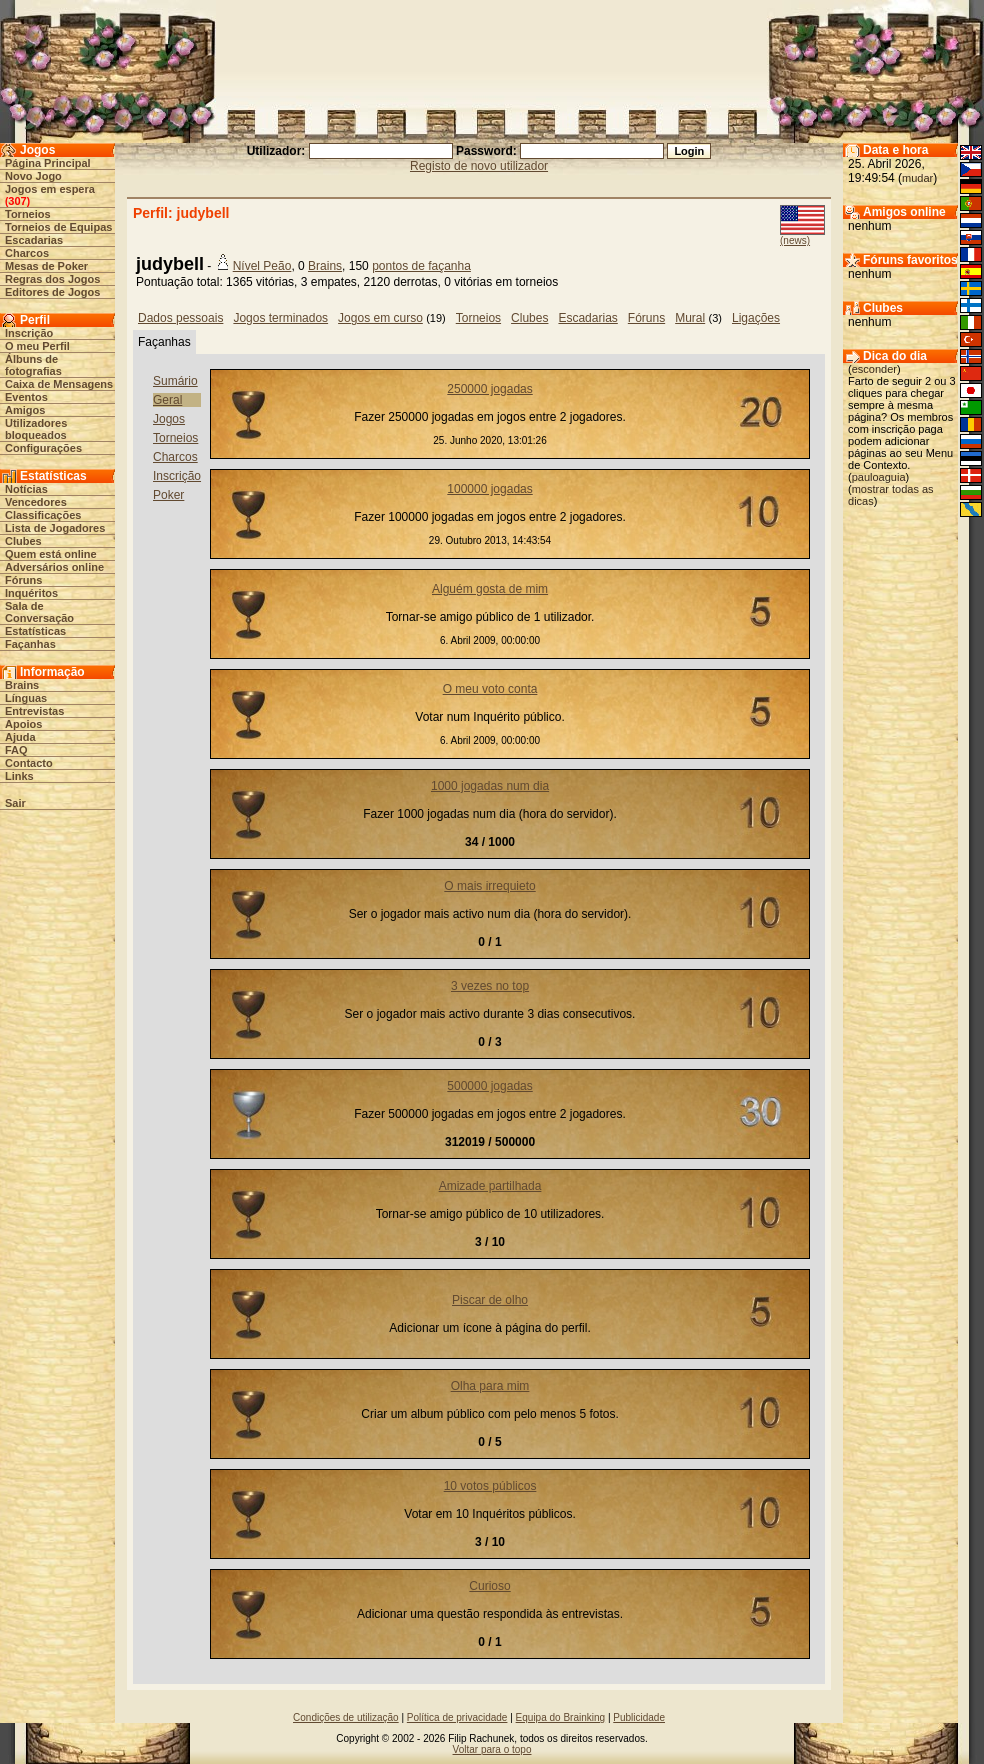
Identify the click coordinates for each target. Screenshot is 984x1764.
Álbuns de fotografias (33, 365)
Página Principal (48, 163)
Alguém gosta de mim (490, 589)
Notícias (26, 489)
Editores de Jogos (52, 292)
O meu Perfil (37, 346)
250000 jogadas (489, 389)
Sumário (175, 381)
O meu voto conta (490, 689)
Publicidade (639, 1717)
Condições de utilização (346, 1717)
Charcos (27, 253)
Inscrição (29, 333)
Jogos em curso (380, 318)
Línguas (26, 698)
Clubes (23, 541)
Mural (690, 318)
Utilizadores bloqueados (36, 429)
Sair (15, 803)
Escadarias (34, 240)
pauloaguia (879, 477)
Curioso (489, 1586)
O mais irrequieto (489, 886)
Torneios (28, 214)
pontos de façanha (421, 266)
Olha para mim (490, 1386)
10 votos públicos (490, 1486)
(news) (795, 240)
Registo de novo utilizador (479, 166)
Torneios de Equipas (58, 227)
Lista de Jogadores (55, 528)
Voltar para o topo (492, 1749)
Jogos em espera (50, 189)
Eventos (26, 397)
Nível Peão (262, 266)
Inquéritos (31, 593)
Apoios (23, 724)
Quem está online (51, 554)
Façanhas (30, 644)
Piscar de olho (490, 1300)
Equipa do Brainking (561, 1717)
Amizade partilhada (490, 1186)
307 (17, 201)
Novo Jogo (33, 176)
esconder (874, 369)
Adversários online (54, 567)
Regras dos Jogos (52, 279)
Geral (167, 400)
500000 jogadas (489, 1086)
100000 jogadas (489, 489)
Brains (22, 685)
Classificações (43, 515)
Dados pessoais (180, 318)
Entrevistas (34, 711)
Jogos (169, 419)
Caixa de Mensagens (59, 384)
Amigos (25, 410)
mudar (917, 178)
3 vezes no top (490, 986)
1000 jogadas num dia (490, 786)
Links (19, 776)
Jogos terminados (280, 318)
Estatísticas (35, 631)
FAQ (16, 750)
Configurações (43, 448)
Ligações (756, 318)
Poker (168, 495)
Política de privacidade (457, 1717)
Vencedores (36, 502)
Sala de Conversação (39, 612)
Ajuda (20, 737)
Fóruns (23, 580)
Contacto (29, 763)
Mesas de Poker (46, 266)
